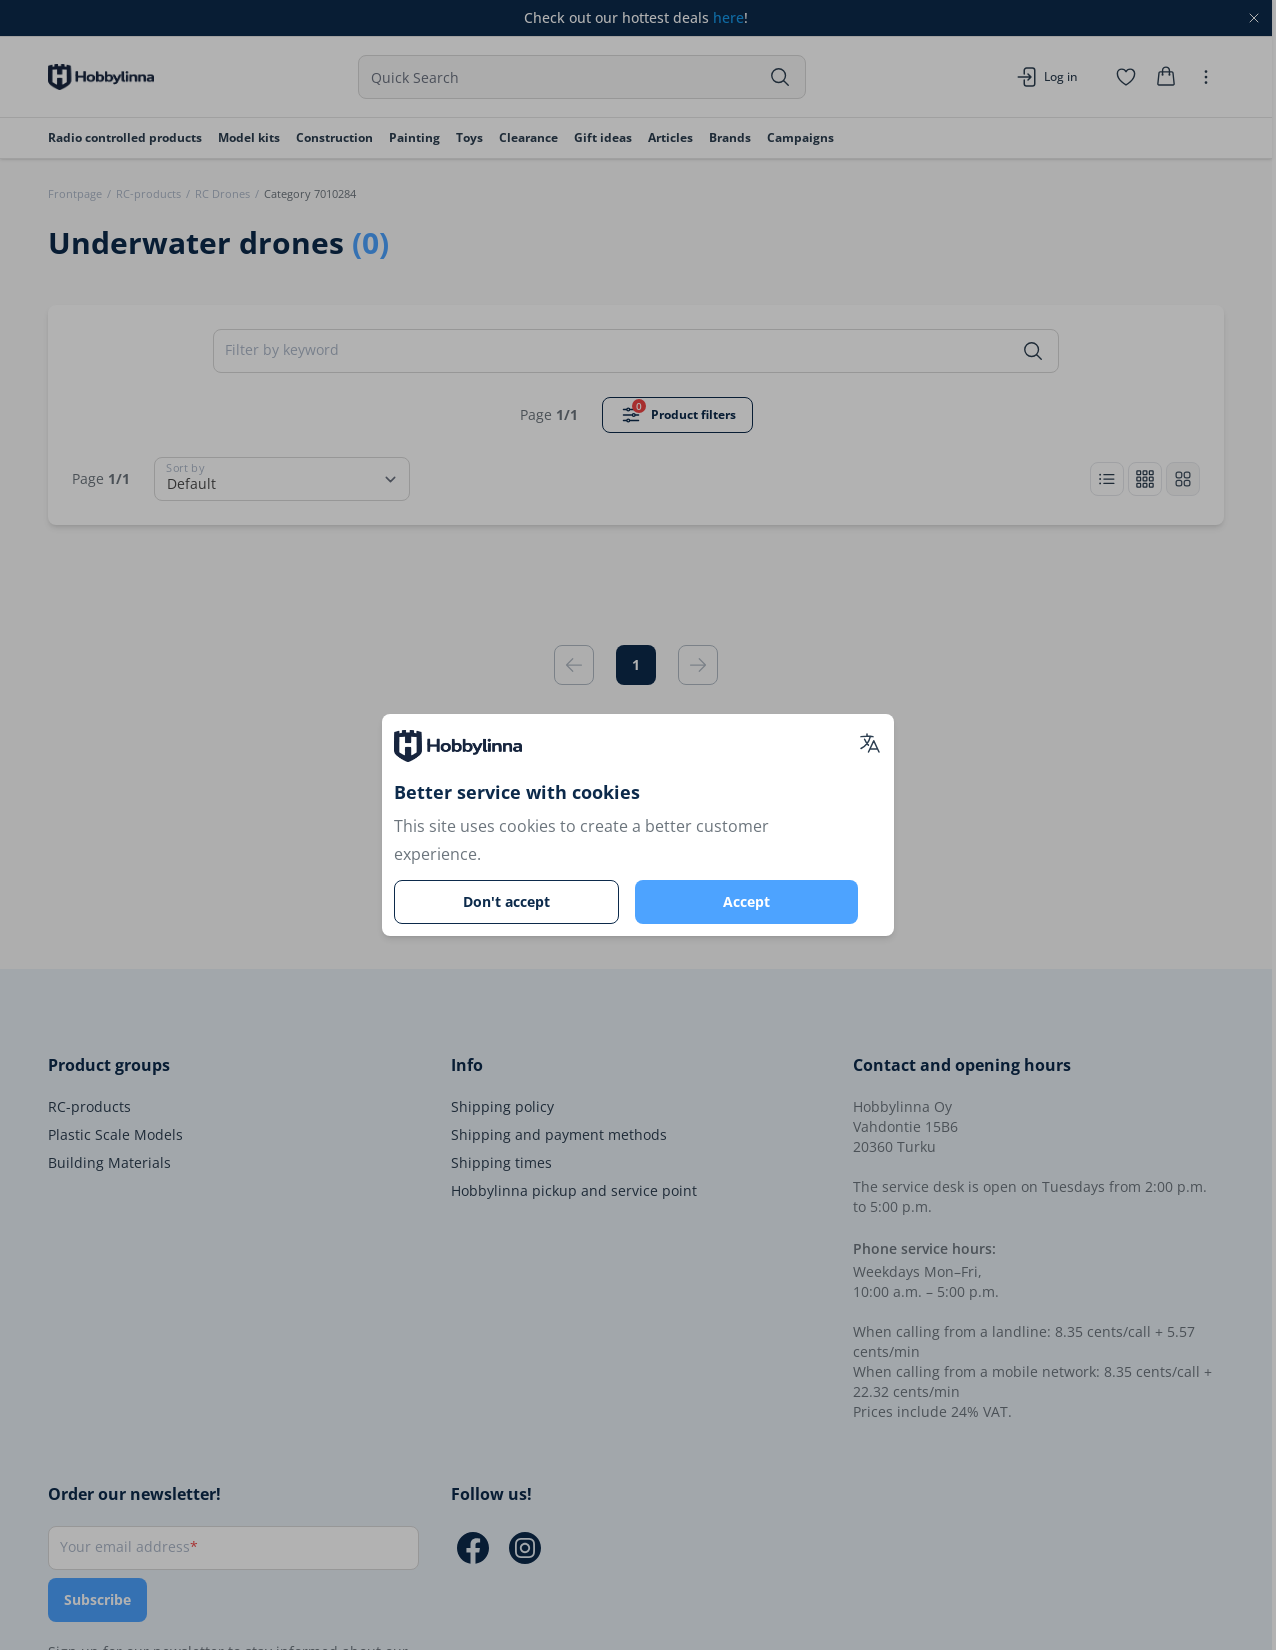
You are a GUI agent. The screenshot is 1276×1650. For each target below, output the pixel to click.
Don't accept (506, 901)
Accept (746, 901)
